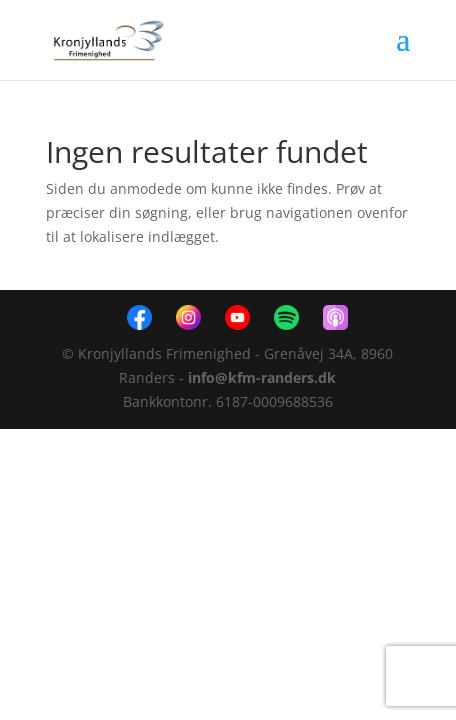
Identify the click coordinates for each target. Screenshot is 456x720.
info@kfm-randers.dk (262, 377)
